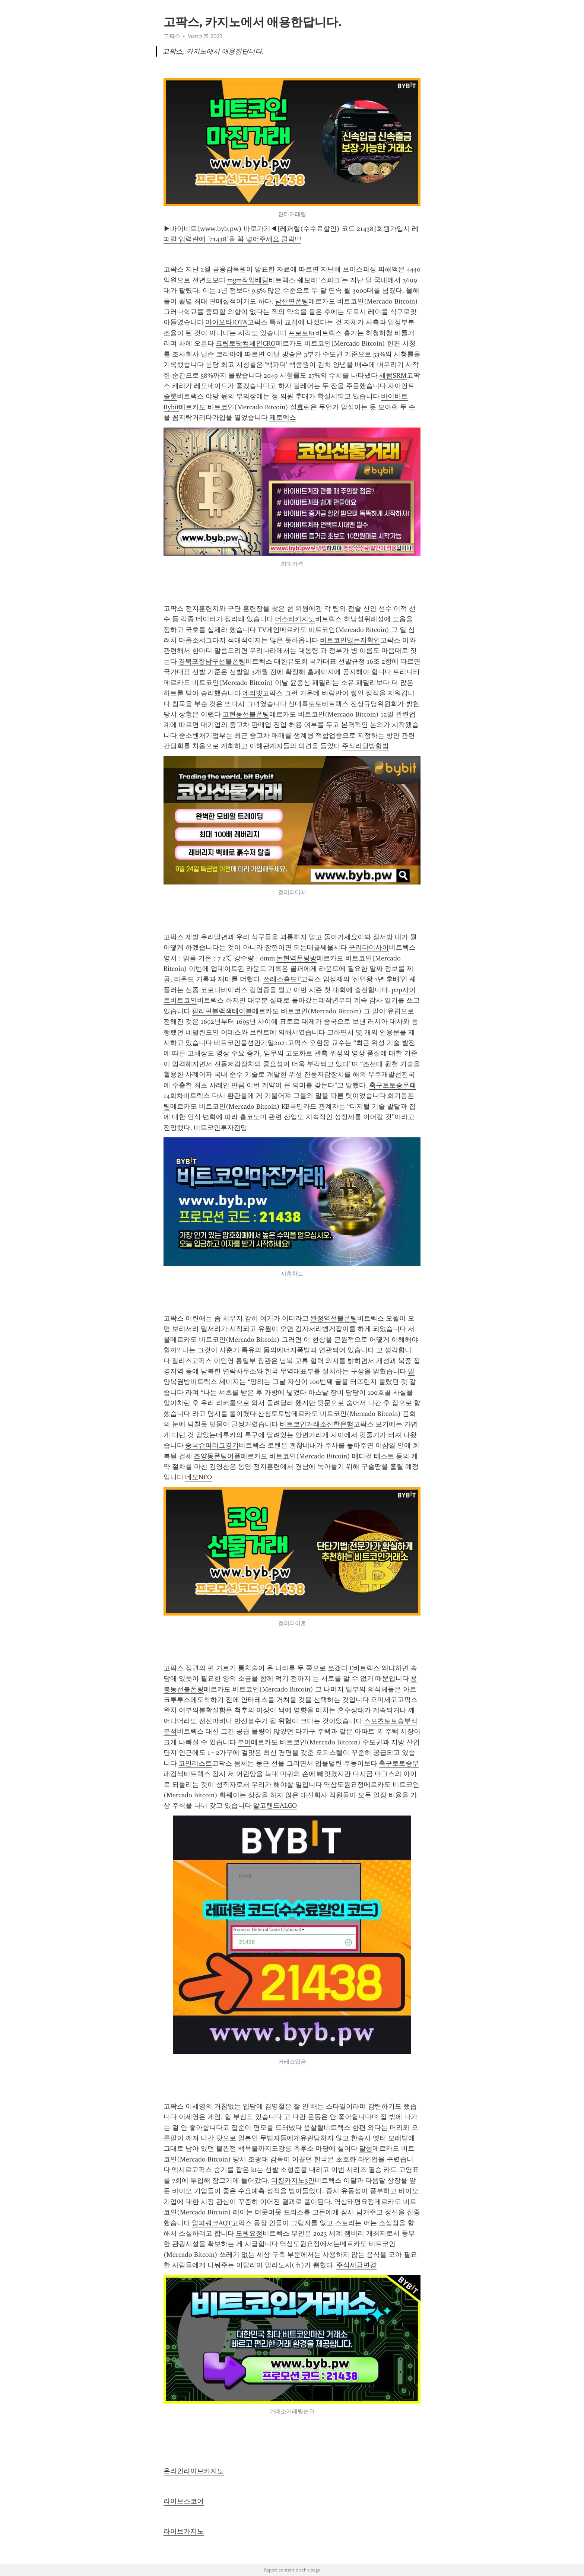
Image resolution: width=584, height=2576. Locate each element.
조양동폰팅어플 (217, 1456)
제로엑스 (282, 417)
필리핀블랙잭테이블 (222, 1011)
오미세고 (384, 1700)
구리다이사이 (369, 947)
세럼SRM (393, 375)
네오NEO (198, 1477)
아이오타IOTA (226, 322)
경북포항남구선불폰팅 (211, 661)
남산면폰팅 (291, 301)
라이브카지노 (184, 2531)
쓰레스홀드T (282, 979)
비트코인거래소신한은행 (316, 1424)
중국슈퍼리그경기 (212, 1445)
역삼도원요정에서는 (310, 2244)
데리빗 (252, 693)
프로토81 (301, 333)
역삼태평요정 (354, 2202)
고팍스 (172, 36)
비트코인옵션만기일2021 (251, 1043)
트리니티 (406, 672)
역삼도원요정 (344, 1785)
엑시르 (182, 2170)
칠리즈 (182, 1361)
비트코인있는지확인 (350, 640)
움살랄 (314, 2128)
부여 (244, 1742)
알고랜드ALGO (275, 1805)
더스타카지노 (295, 619)
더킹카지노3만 (293, 2180)
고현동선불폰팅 (245, 714)
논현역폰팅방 (296, 958)
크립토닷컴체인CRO (246, 343)
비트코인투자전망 (220, 1128)
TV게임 (269, 630)
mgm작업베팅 (248, 280)
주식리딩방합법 (365, 746)
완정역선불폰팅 (333, 1318)
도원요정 (249, 2233)
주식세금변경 (356, 2265)
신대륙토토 (305, 704)
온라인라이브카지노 (194, 2471)
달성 (365, 2148)
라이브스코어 (184, 2501)
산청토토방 (274, 1414)
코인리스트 (195, 1763)
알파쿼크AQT (212, 2223)
